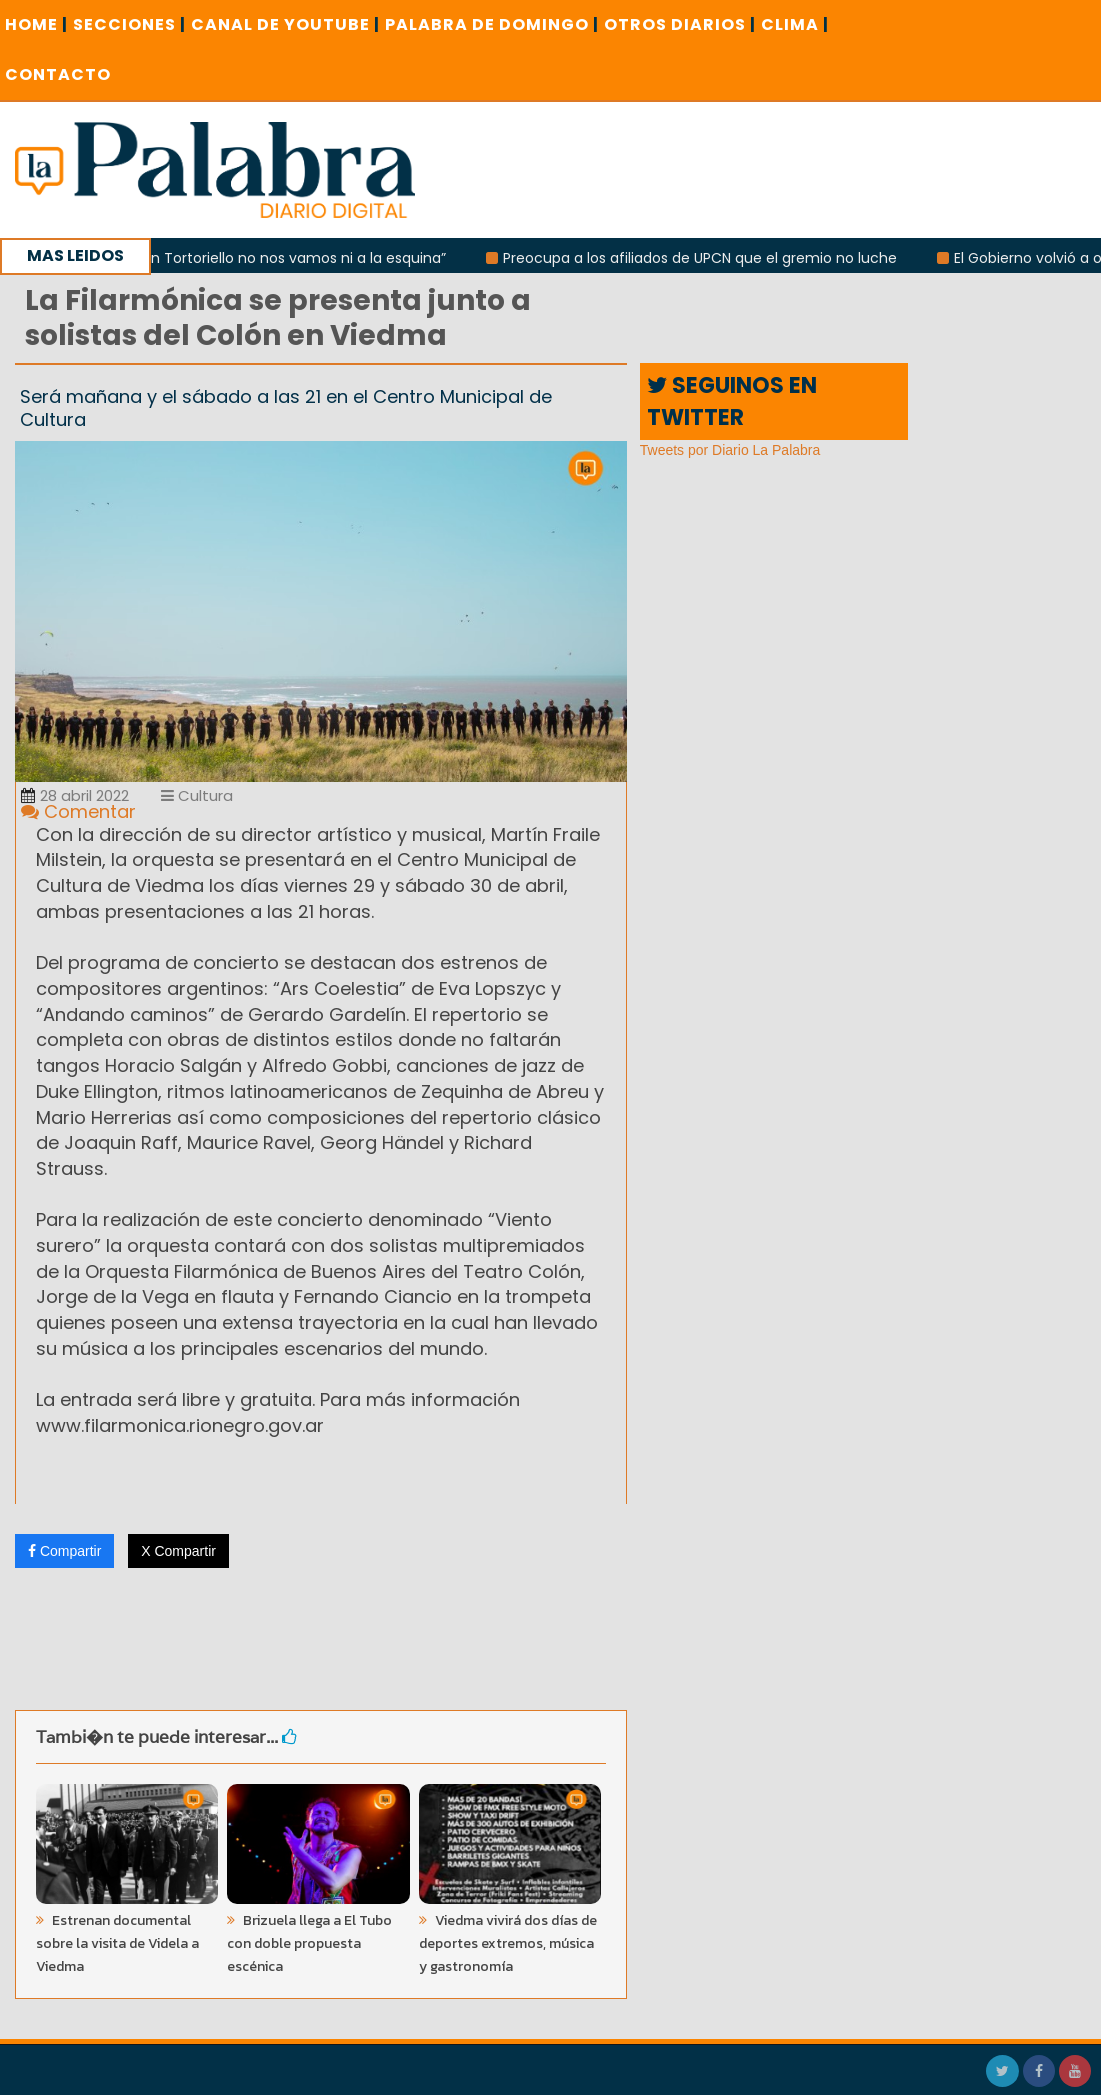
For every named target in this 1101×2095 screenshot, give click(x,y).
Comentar (78, 811)
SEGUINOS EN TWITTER (732, 401)
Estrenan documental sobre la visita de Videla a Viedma (117, 1943)
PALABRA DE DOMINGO (492, 24)
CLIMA (795, 24)
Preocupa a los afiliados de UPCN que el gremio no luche (706, 258)
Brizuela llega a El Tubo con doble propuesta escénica (309, 1943)
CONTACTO (58, 74)
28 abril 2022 (75, 795)
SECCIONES (129, 24)
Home (36, 24)
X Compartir (178, 1551)
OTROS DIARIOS (680, 24)
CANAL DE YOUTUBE (285, 24)
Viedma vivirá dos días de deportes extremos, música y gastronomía (508, 1943)
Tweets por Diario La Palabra (730, 450)
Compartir (64, 1551)
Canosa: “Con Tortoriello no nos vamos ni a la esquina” (261, 258)
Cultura (197, 795)
